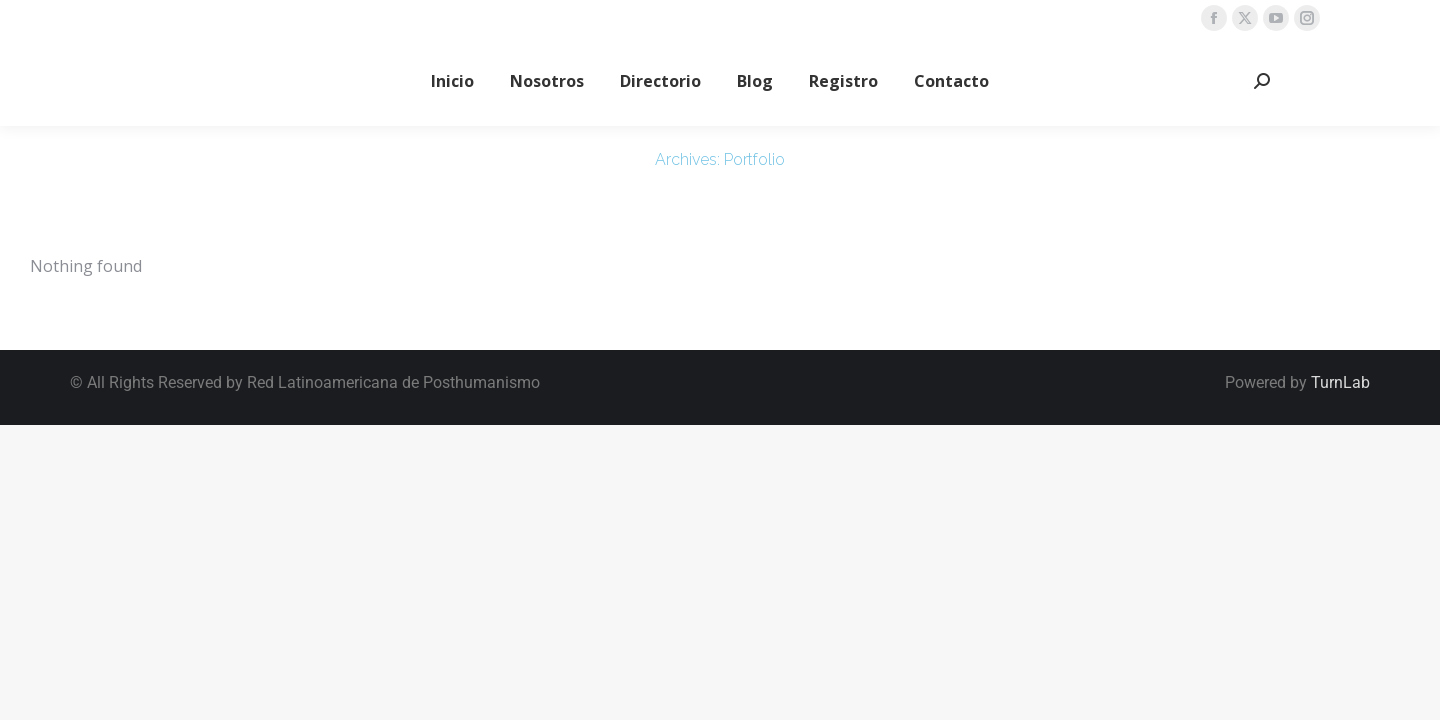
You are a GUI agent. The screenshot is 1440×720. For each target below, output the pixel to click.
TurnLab (1340, 382)
